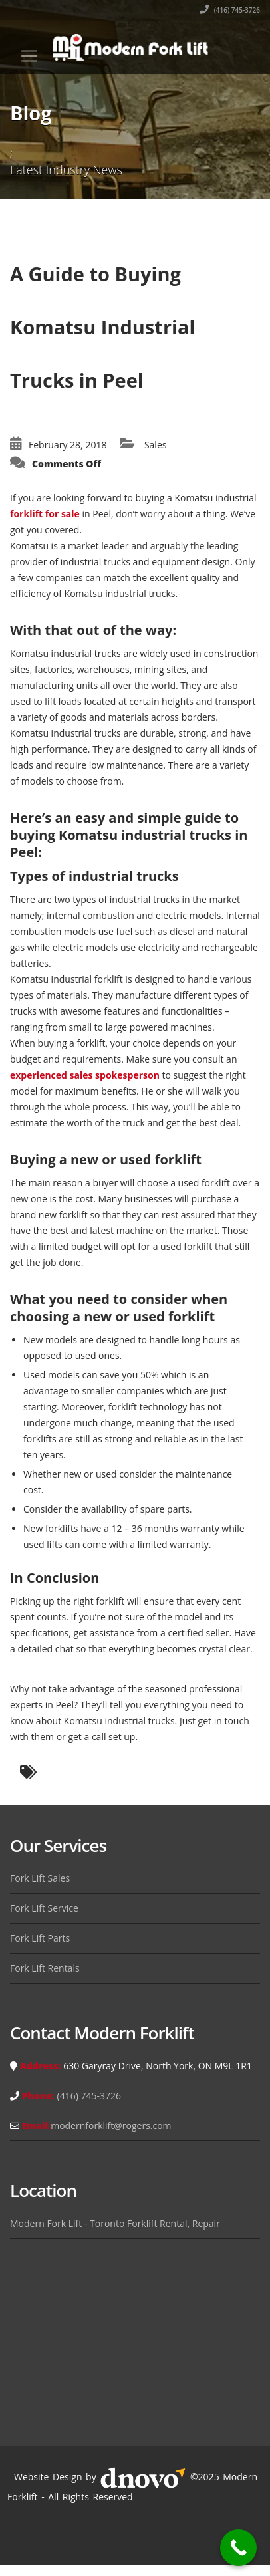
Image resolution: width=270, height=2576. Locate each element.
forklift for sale (45, 513)
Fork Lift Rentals (45, 1968)
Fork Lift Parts (40, 1938)
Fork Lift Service (44, 1908)
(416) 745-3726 (230, 10)
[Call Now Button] (238, 2547)
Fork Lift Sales (40, 1878)
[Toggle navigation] (29, 56)
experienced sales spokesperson (85, 1075)
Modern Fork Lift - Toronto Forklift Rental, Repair (115, 2223)
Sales (155, 444)
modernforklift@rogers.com (111, 2125)
